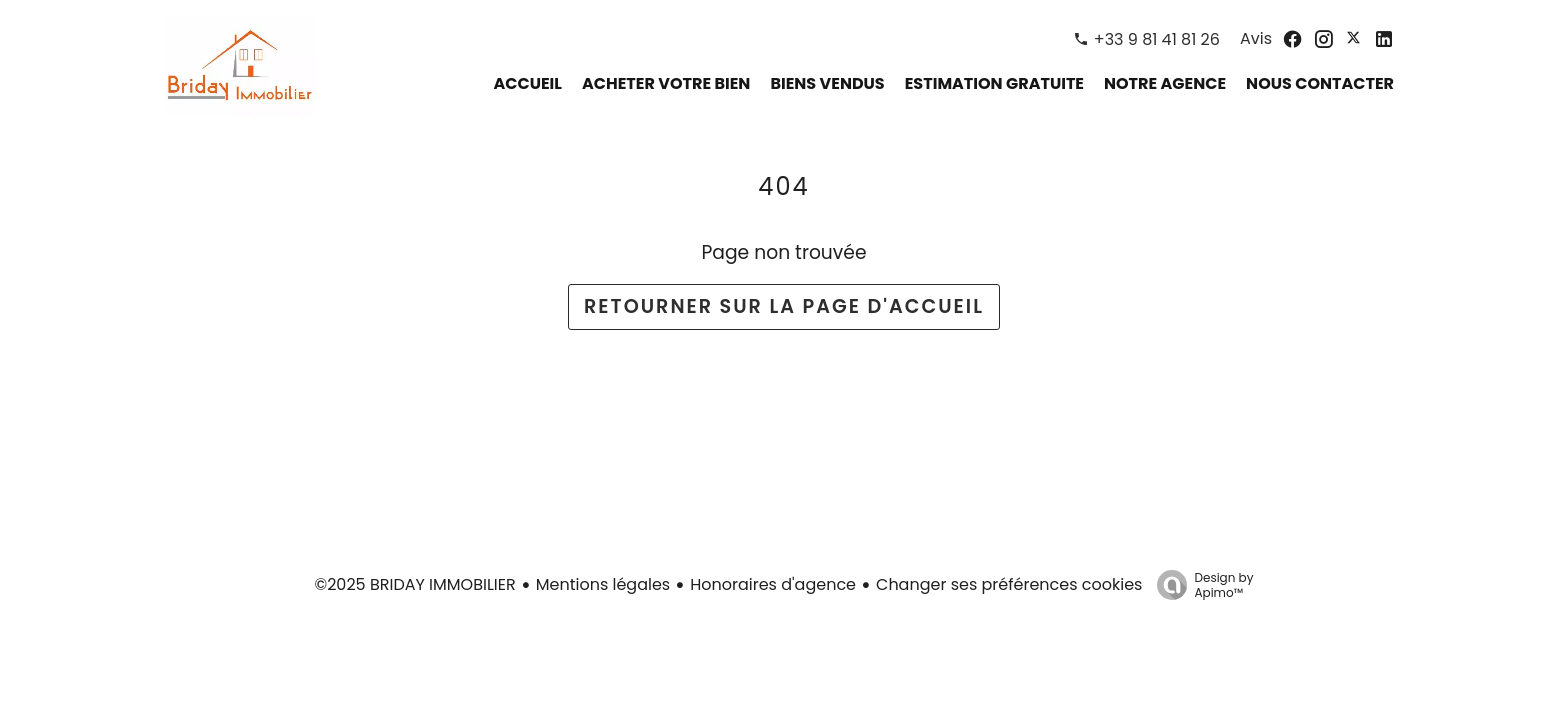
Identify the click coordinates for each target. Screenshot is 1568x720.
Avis (1256, 38)
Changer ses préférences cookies (1009, 584)
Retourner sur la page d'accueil (784, 306)
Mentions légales (603, 584)
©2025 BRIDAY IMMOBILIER (415, 584)
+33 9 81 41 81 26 (1157, 39)
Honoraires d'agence (773, 584)
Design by (1200, 584)
